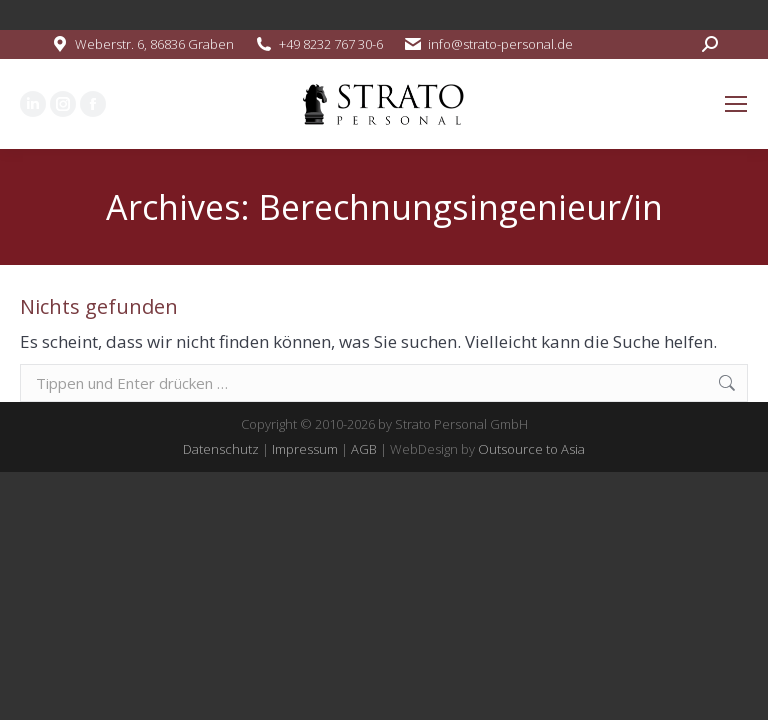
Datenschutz (221, 449)
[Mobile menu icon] (736, 104)
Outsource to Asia (531, 449)
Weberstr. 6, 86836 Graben (154, 44)
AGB (364, 449)
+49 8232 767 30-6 (331, 44)
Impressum (305, 449)
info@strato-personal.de (500, 44)
